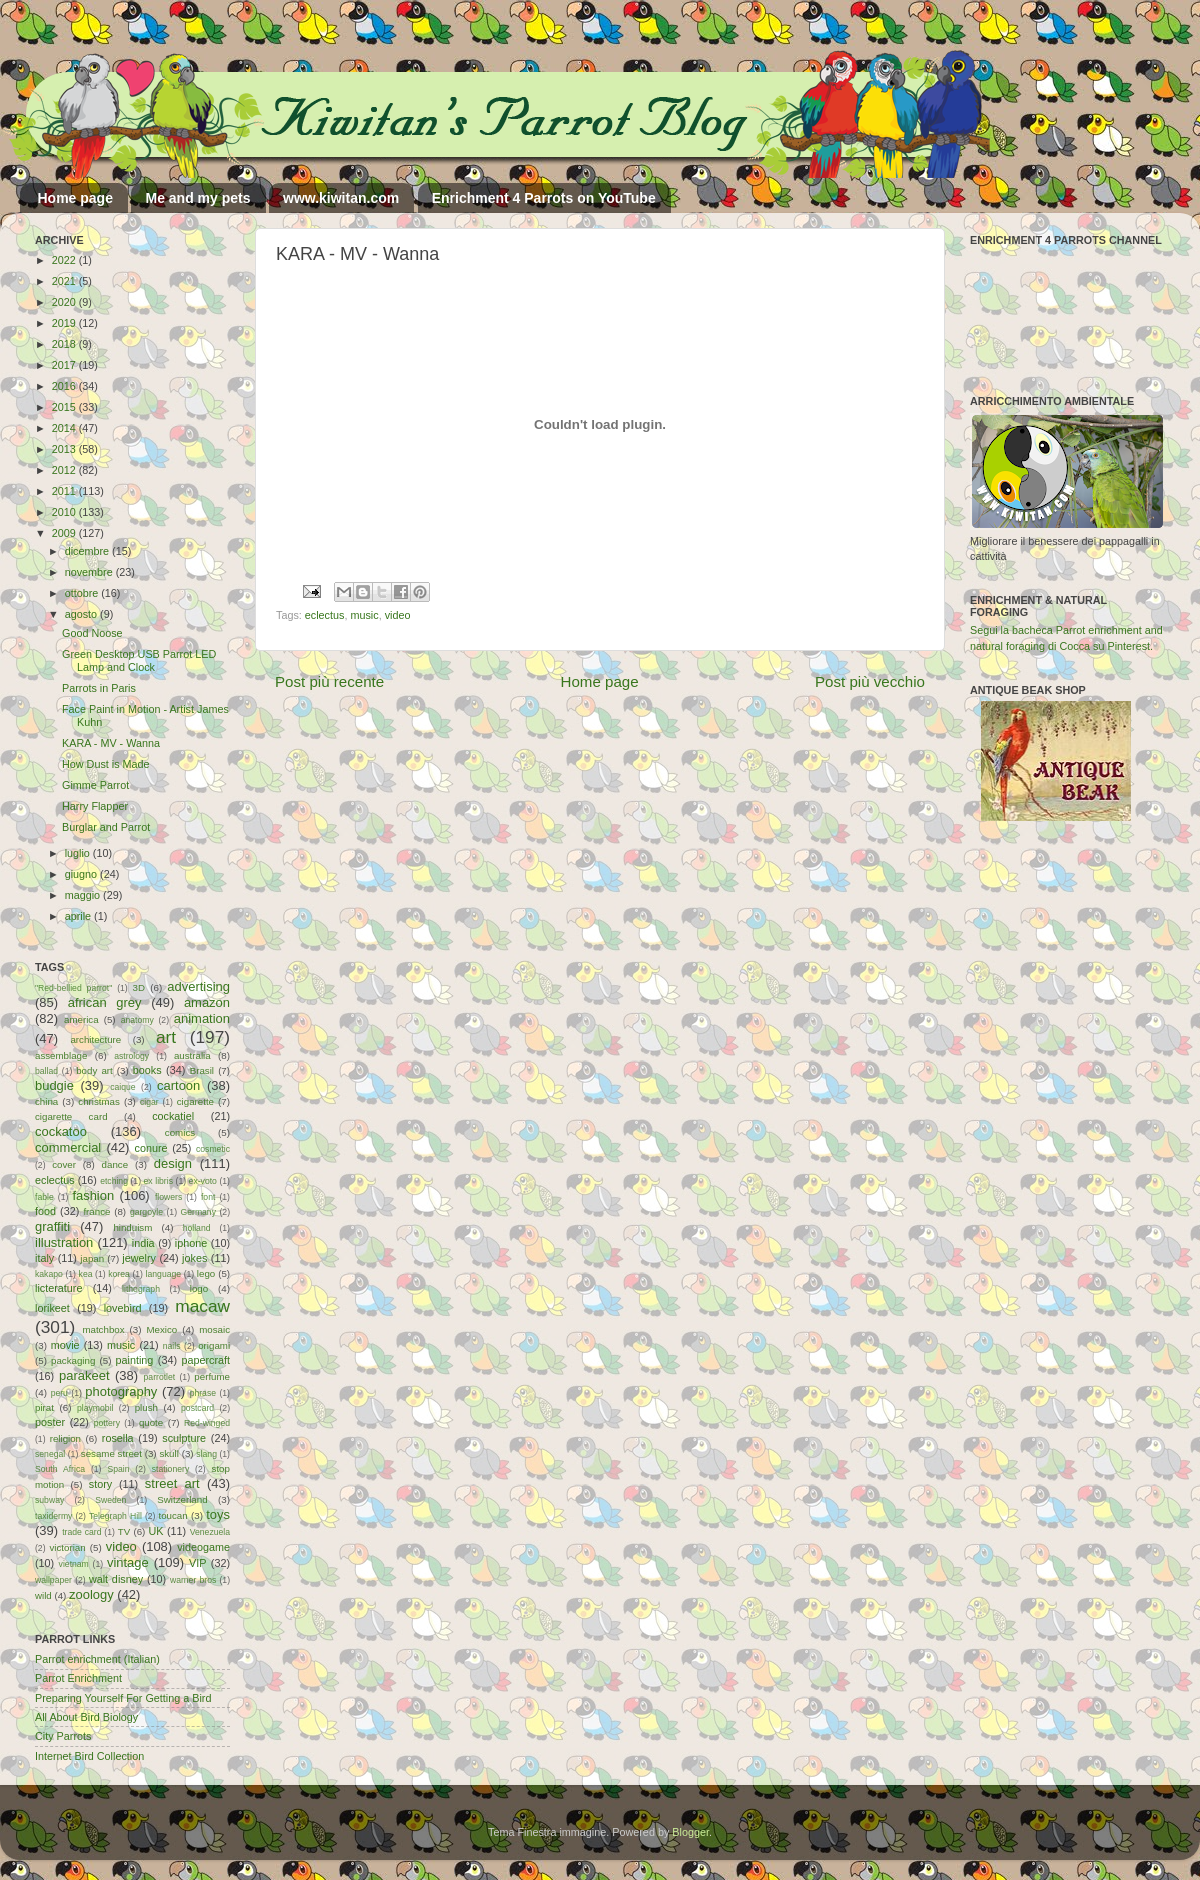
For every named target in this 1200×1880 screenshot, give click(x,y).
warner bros (193, 1580)
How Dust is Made (106, 764)
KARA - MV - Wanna (111, 743)
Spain (118, 1469)
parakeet (84, 1375)
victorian (67, 1547)
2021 (65, 281)
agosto (82, 614)
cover (64, 1164)
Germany (198, 1212)
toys (218, 1514)
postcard (197, 1408)
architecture (95, 1039)
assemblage (61, 1055)
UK (156, 1531)
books (147, 1070)
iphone (191, 1243)
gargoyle (146, 1212)
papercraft (205, 1360)
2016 (65, 386)
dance (115, 1164)
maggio (84, 895)
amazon (207, 1002)
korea (119, 1274)
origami (214, 1345)
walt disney (116, 1579)
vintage (128, 1562)
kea (86, 1274)
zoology (91, 1594)
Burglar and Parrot (106, 827)
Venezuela (210, 1532)
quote (151, 1422)
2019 (65, 323)
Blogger (690, 1832)
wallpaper (53, 1580)
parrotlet (160, 1377)
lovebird (123, 1308)
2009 (65, 533)
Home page (75, 198)
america (81, 1019)
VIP (197, 1563)
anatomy (137, 1020)
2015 (65, 407)
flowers (168, 1197)
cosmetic (213, 1149)
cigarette (195, 1101)
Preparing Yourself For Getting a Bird (123, 1698)
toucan (173, 1515)
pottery (107, 1423)
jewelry (139, 1258)
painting (135, 1360)
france (96, 1211)
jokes (194, 1258)
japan (92, 1258)
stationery (170, 1469)
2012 (65, 470)
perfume (212, 1376)
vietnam (74, 1564)
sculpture (184, 1438)
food (45, 1211)
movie (65, 1345)
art (166, 1037)
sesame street (111, 1453)
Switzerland (182, 1499)
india (143, 1243)
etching (114, 1181)
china (46, 1101)
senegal (50, 1454)
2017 (65, 365)
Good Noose (92, 633)
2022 (65, 260)
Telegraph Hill (115, 1516)
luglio (79, 853)
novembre (90, 572)
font (208, 1197)
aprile (79, 916)
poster (50, 1422)
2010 (65, 512)
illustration (64, 1242)
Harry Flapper (95, 806)
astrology (131, 1056)
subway (49, 1500)
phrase (203, 1393)
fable (44, 1197)
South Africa (60, 1469)
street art (172, 1483)
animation (202, 1018)
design (173, 1163)
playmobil (95, 1408)
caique (122, 1087)
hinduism (132, 1227)
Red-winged (207, 1423)
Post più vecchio (870, 681)
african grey (105, 1002)
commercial (68, 1147)
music (364, 615)
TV (124, 1531)
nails (172, 1346)
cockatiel (173, 1116)
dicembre (88, 551)
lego (206, 1273)
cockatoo (61, 1131)
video (398, 615)
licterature (58, 1288)
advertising (198, 986)
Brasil (202, 1070)
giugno (82, 874)
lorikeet (52, 1308)
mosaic (214, 1329)
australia (192, 1055)
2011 (65, 491)
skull (168, 1453)
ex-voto (203, 1181)
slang (206, 1454)
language (164, 1274)
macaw (202, 1306)
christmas (99, 1101)
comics (180, 1132)
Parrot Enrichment (78, 1678)
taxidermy (53, 1516)
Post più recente (329, 681)
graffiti (52, 1226)
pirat (44, 1407)
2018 (65, 344)
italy (44, 1258)
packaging (73, 1360)
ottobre (83, 593)
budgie (54, 1085)
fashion (93, 1195)
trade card (81, 1532)
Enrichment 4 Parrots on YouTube (544, 198)
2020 (65, 302)
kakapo (49, 1274)
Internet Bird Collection (89, 1756)
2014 (65, 428)
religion (65, 1438)
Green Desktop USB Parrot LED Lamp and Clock (139, 660)
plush (146, 1407)
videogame (203, 1547)
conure (151, 1148)
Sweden (110, 1500)
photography (121, 1391)
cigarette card (71, 1116)
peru (59, 1393)
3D (139, 987)
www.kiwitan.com (341, 198)
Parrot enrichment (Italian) (97, 1659)
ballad (46, 1071)
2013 (65, 449)
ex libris (158, 1181)
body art (94, 1070)
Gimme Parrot (95, 785)
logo (199, 1288)
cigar (149, 1102)
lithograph (141, 1289)
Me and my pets (197, 198)
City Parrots (63, 1736)
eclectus (325, 615)
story (100, 1484)
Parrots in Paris (99, 688)
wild (43, 1595)
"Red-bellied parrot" (73, 988)
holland (197, 1228)
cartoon (178, 1085)
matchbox (103, 1329)
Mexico (161, 1329)
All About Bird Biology (86, 1717)
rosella (118, 1438)
